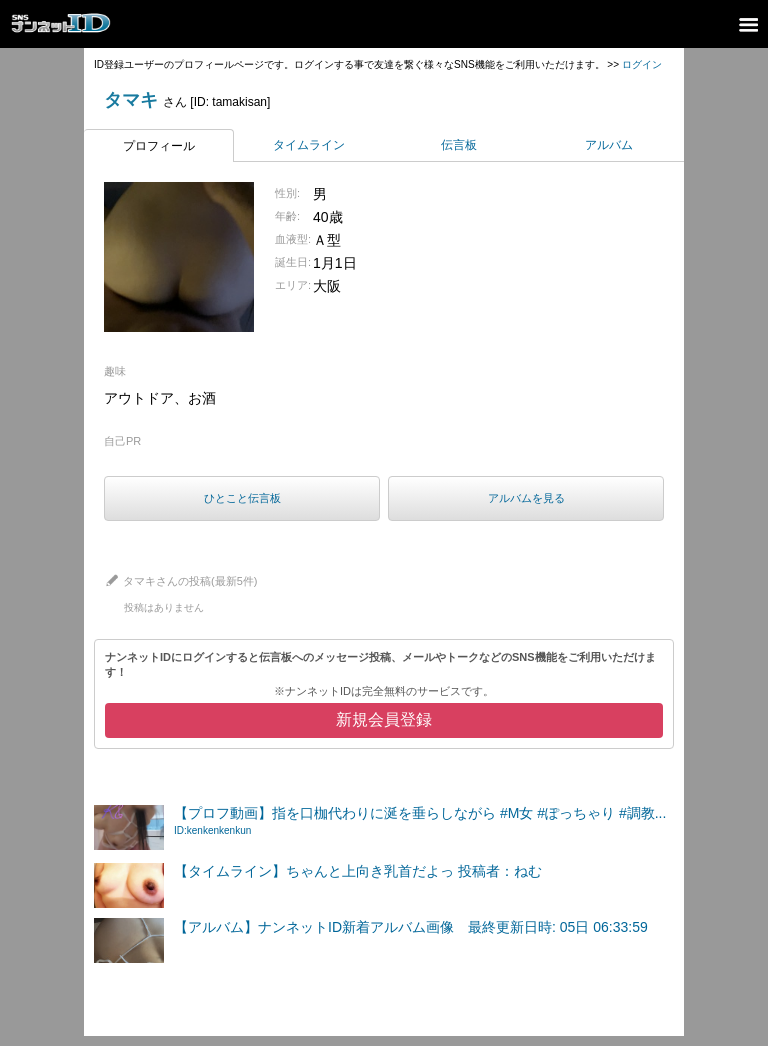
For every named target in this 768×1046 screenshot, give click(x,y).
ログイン (642, 64)
